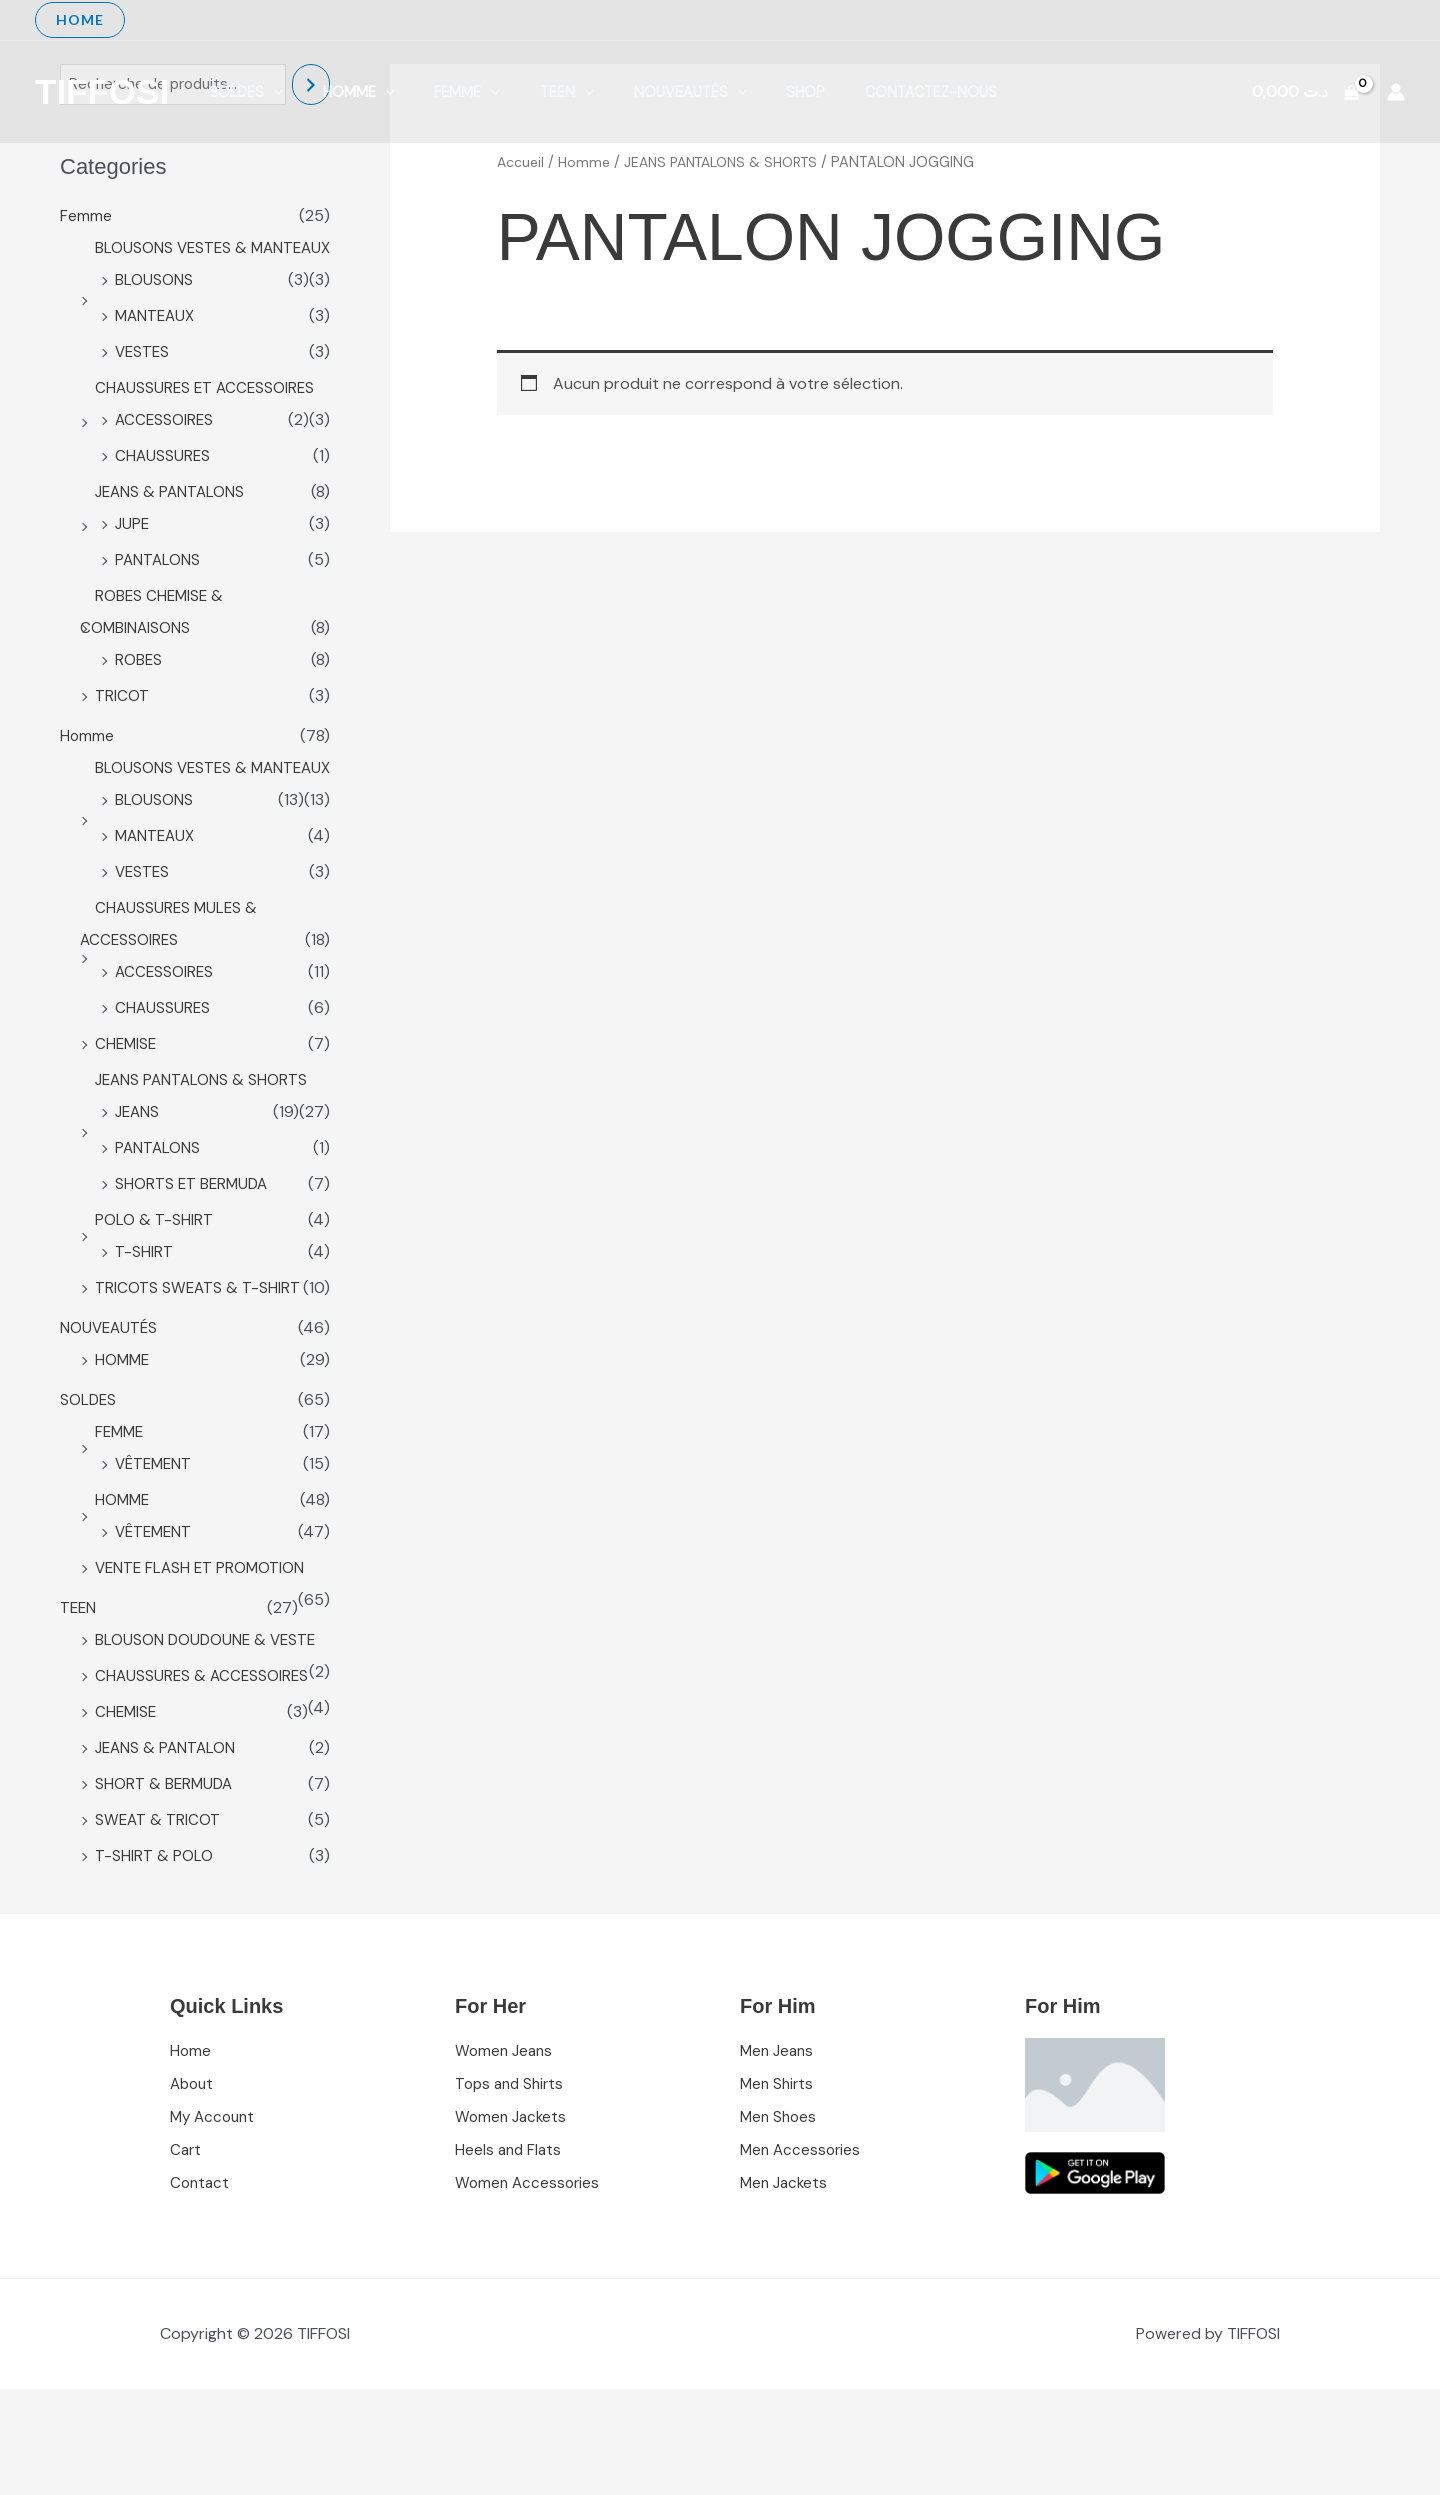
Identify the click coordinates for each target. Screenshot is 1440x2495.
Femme (439, 92)
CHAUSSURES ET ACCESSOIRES (207, 421)
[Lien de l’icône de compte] (1396, 92)
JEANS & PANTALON (167, 1845)
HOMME (123, 1425)
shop (744, 92)
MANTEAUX (157, 349)
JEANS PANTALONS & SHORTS (203, 1145)
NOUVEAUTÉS (639, 92)
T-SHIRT (144, 1317)
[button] (80, 20)
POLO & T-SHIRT (154, 1285)
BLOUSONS (154, 313)
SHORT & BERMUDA (165, 1881)
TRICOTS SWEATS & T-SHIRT (198, 1353)
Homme (342, 92)
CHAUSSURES (163, 489)
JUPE (133, 557)
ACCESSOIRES (165, 453)
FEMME (121, 1497)
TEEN (528, 92)
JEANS (138, 1177)
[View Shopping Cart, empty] (1305, 92)
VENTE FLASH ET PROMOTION (202, 1633)
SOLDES (241, 92)
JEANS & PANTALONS (172, 525)
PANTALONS (158, 593)
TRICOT (122, 729)
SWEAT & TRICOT (158, 1917)
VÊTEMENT (155, 1529)
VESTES (143, 385)
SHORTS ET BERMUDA (193, 1249)
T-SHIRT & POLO (154, 1953)
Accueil (521, 162)
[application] (268, 92)
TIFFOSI (102, 91)
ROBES (139, 693)
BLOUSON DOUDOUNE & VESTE (208, 1705)
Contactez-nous (858, 92)
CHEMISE (127, 1109)
